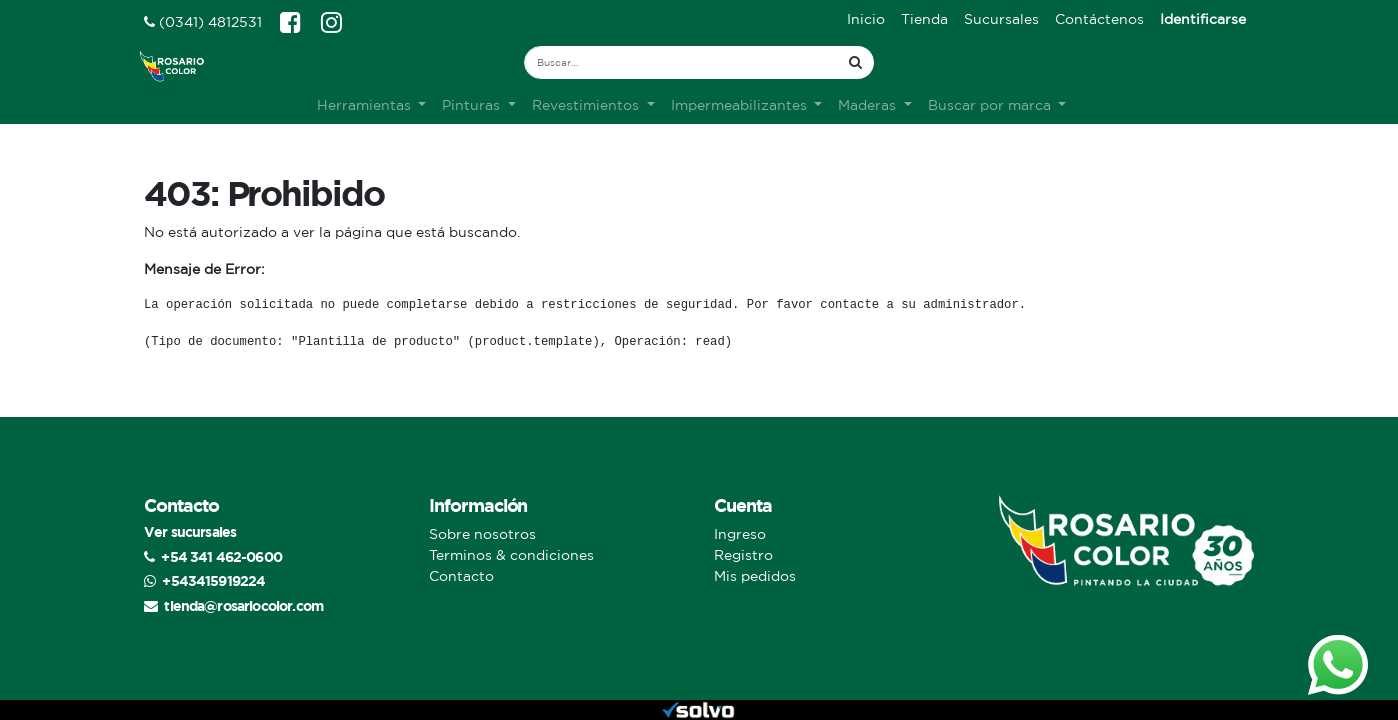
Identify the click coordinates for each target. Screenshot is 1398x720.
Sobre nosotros (482, 534)
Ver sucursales (190, 531)
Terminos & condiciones (511, 555)
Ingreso (740, 534)
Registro (743, 555)
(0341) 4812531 (203, 22)
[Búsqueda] (855, 62)
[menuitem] (866, 19)
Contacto (461, 576)
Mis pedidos (755, 576)
